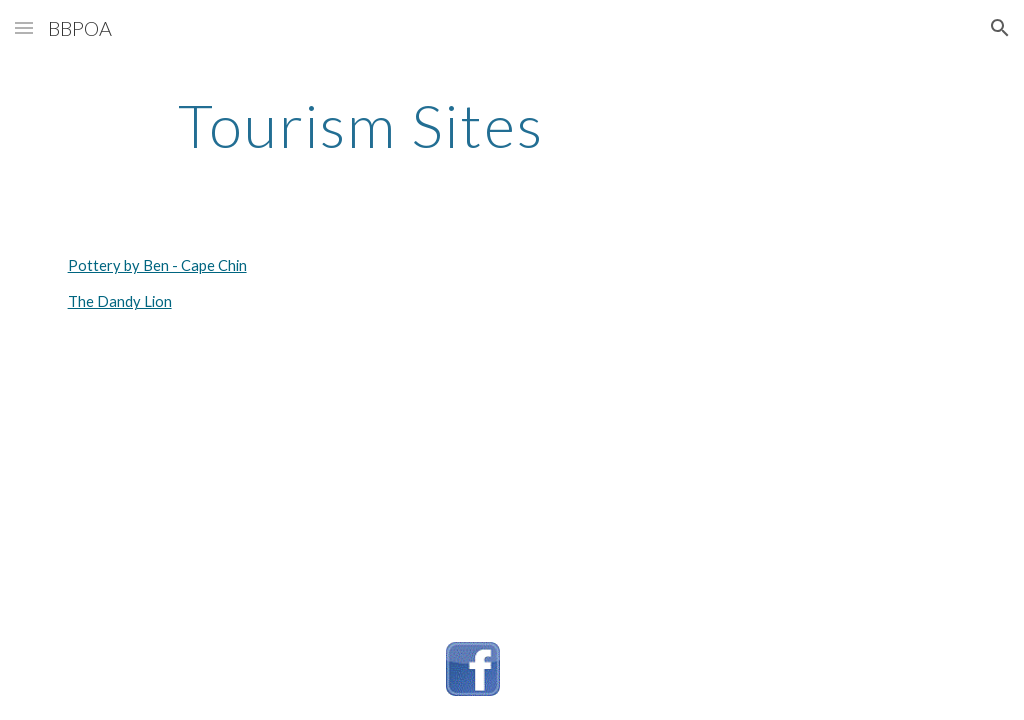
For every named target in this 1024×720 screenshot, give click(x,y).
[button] (24, 27)
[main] (361, 125)
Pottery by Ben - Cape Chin (157, 265)
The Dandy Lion (120, 301)
